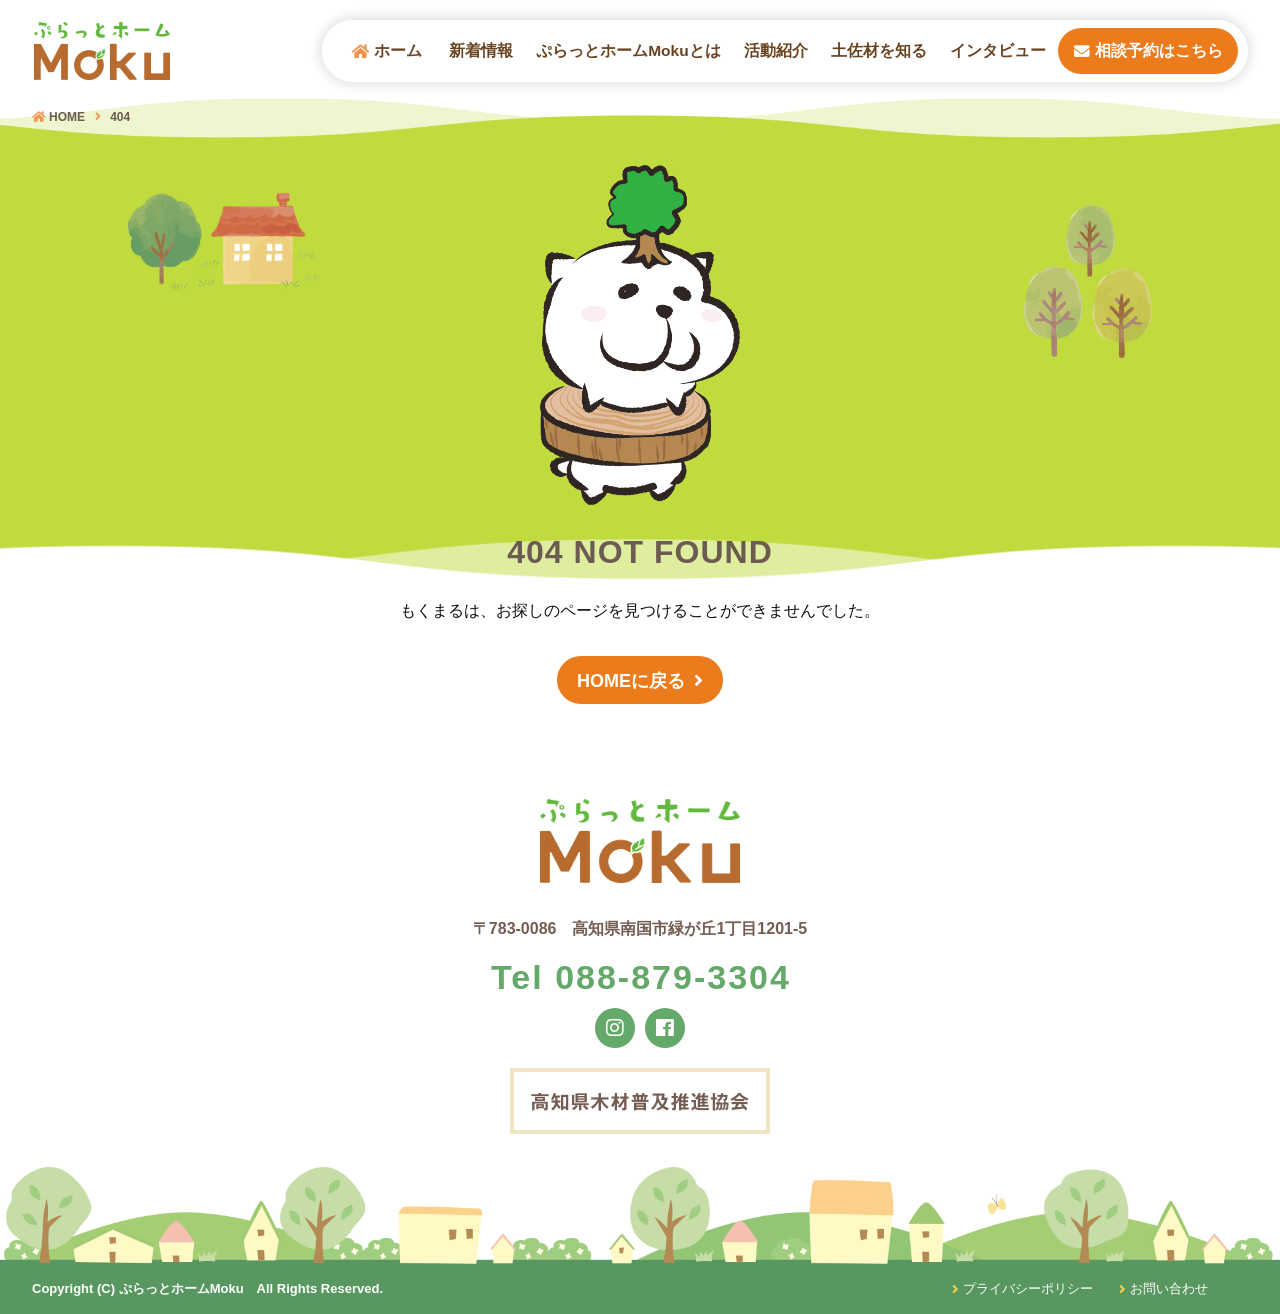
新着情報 (481, 50)
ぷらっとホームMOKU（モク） (102, 51)
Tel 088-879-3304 (641, 977)
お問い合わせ (1163, 1288)
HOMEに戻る (631, 681)
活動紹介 (776, 50)
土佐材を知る (879, 50)
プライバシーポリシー (1022, 1288)
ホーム (387, 51)
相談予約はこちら (1148, 50)
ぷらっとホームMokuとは (628, 50)
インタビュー (998, 50)
